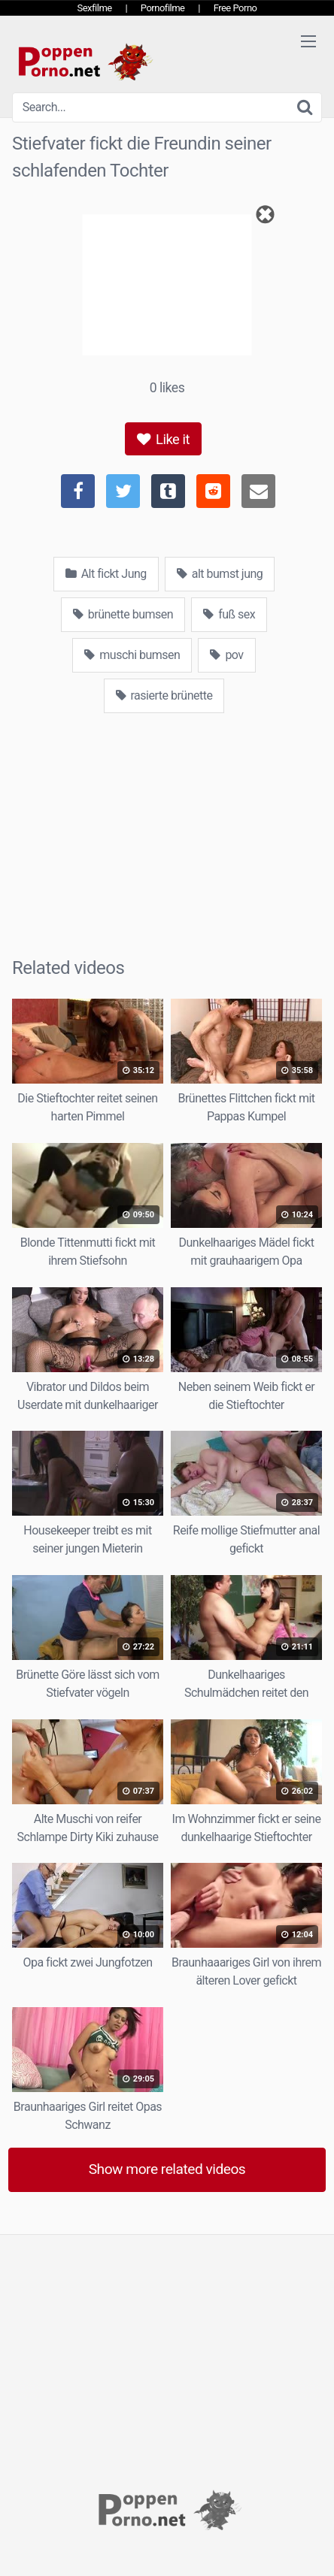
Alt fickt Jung (106, 574)
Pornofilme (163, 8)
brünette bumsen (123, 614)
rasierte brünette (164, 695)
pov (226, 655)
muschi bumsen (132, 655)
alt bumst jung (220, 574)
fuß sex (229, 614)
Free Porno (235, 8)
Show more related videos (167, 2169)
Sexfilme (94, 8)
